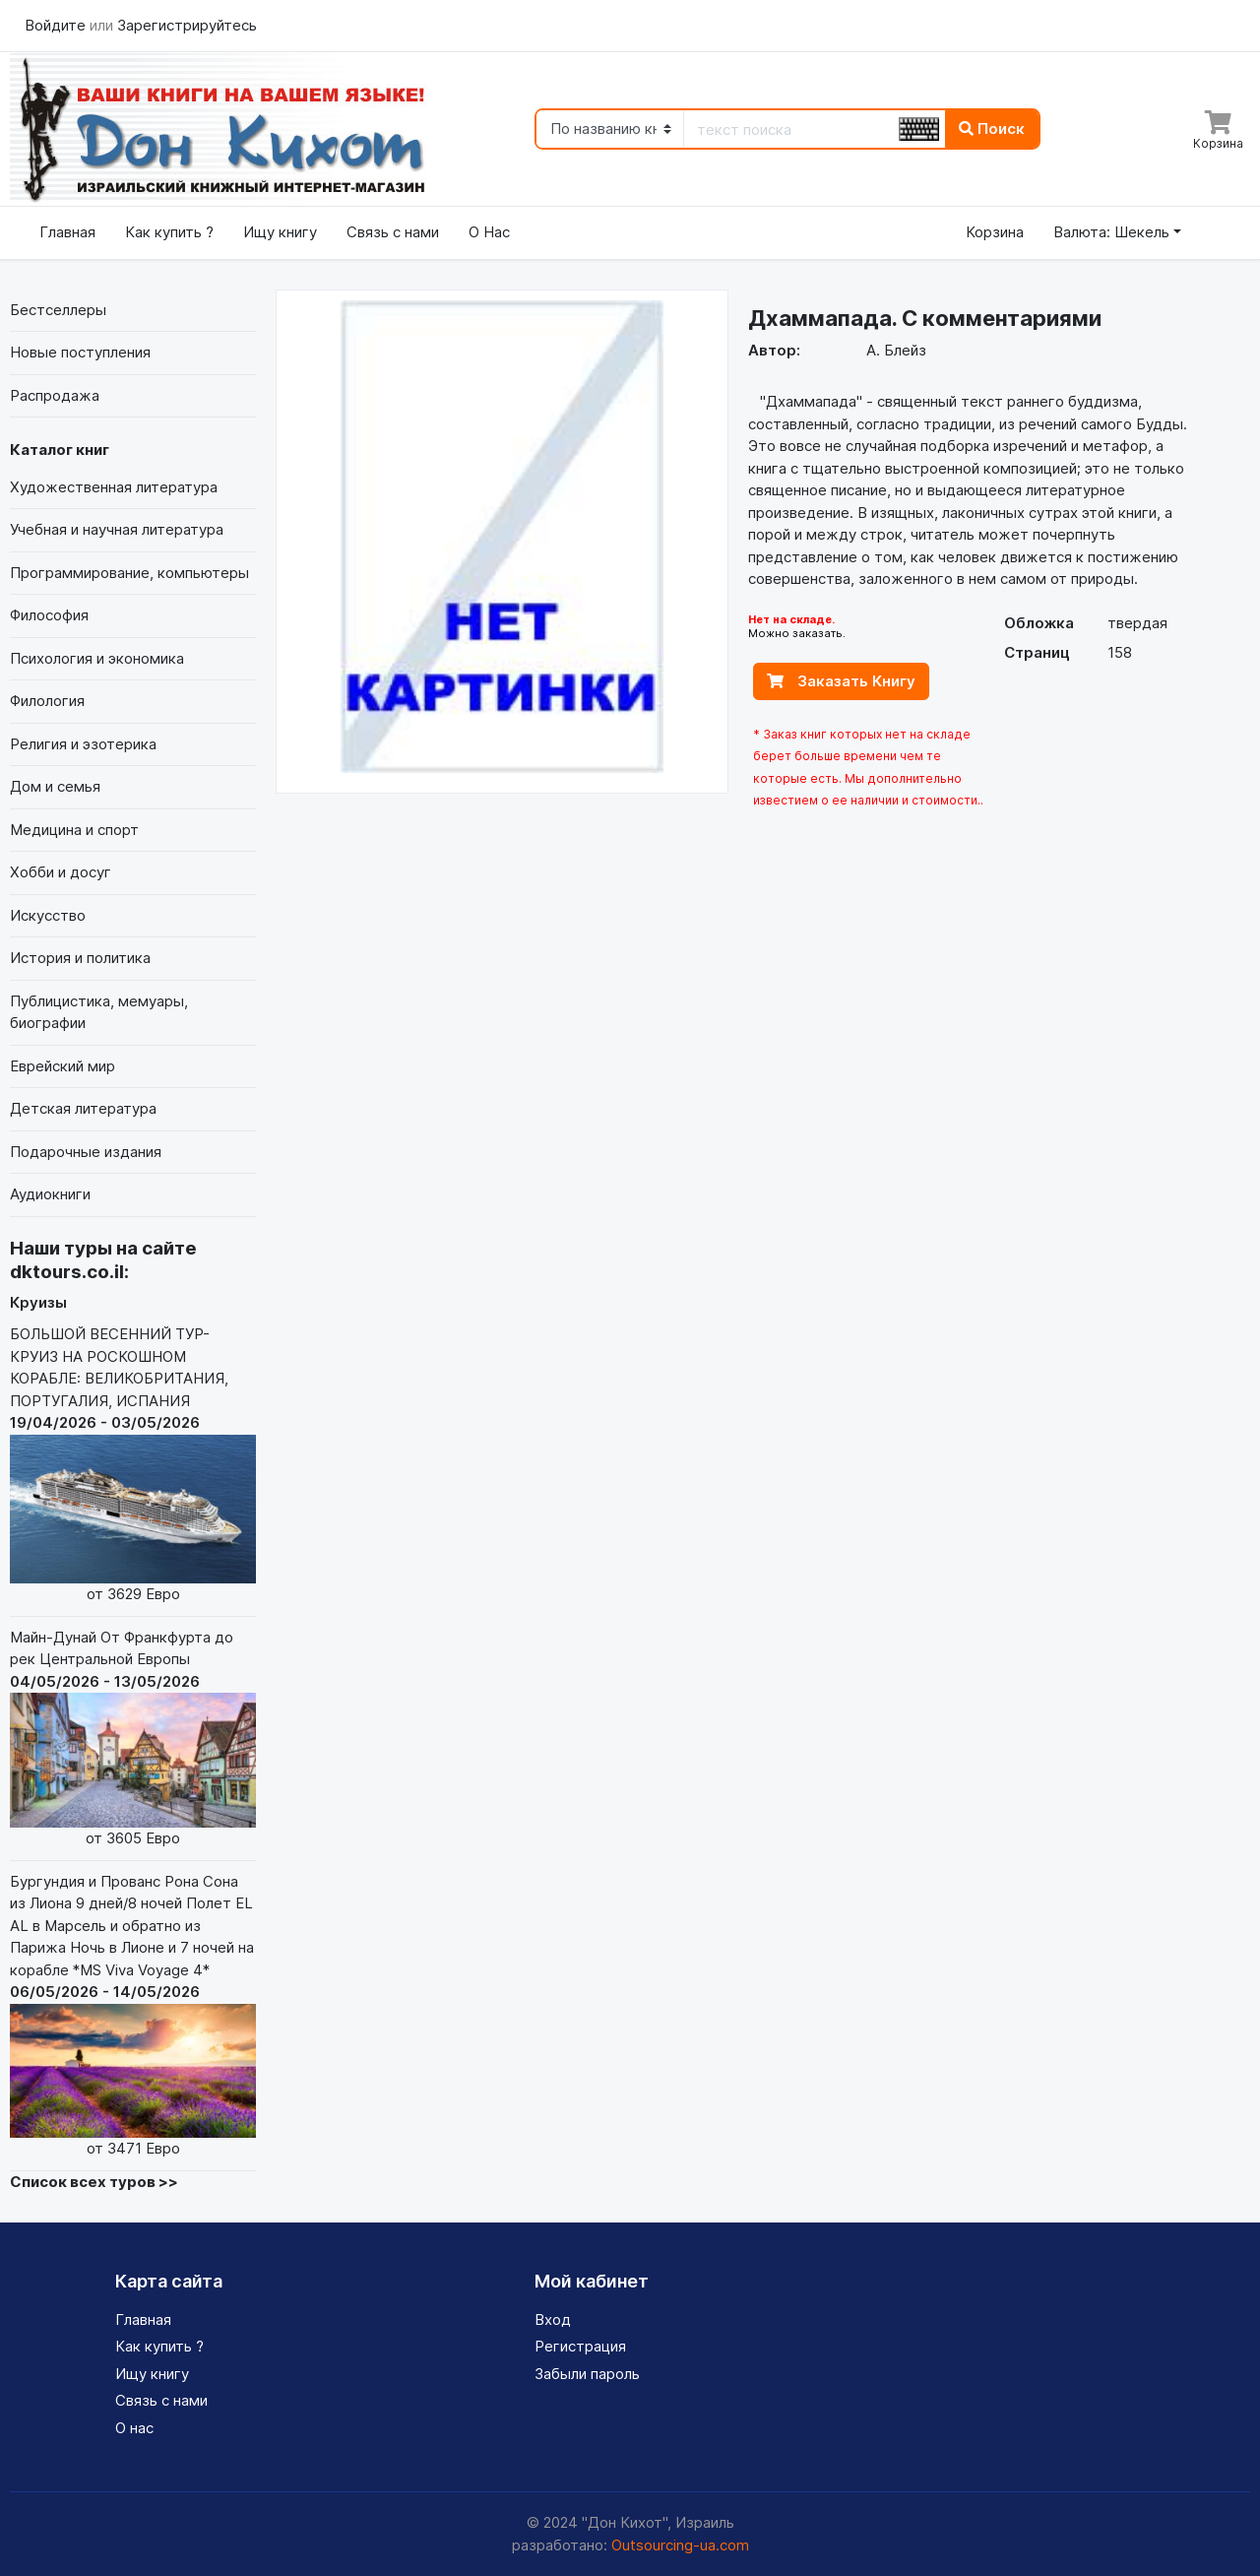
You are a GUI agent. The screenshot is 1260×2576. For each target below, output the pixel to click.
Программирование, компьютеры (129, 572)
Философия (49, 615)
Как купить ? (169, 232)
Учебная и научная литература (116, 529)
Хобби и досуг (60, 872)
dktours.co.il (67, 1271)
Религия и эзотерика (83, 744)
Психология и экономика (97, 658)
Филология (47, 700)
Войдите (57, 25)
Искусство (48, 915)
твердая (1137, 622)
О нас (134, 2427)
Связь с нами (392, 232)
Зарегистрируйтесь (187, 25)
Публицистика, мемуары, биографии (99, 1012)
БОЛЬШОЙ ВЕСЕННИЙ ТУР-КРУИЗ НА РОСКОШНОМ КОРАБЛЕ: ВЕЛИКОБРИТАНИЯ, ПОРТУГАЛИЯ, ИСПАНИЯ (133, 1465)
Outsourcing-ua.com (680, 2545)
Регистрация (580, 2346)
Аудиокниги (50, 1194)
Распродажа (54, 395)
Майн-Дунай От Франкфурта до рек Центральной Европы (133, 1739)
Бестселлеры (58, 309)
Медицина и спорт (74, 829)
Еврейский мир (62, 1066)
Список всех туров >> (94, 2181)
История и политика (80, 957)
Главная (67, 232)
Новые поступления (80, 352)
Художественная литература (114, 487)
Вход (553, 2319)
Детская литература (83, 1108)
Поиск (992, 128)
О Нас (489, 232)
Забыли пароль (587, 2373)
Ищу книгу (280, 232)
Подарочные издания (85, 1151)
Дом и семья (55, 786)
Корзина (995, 232)
